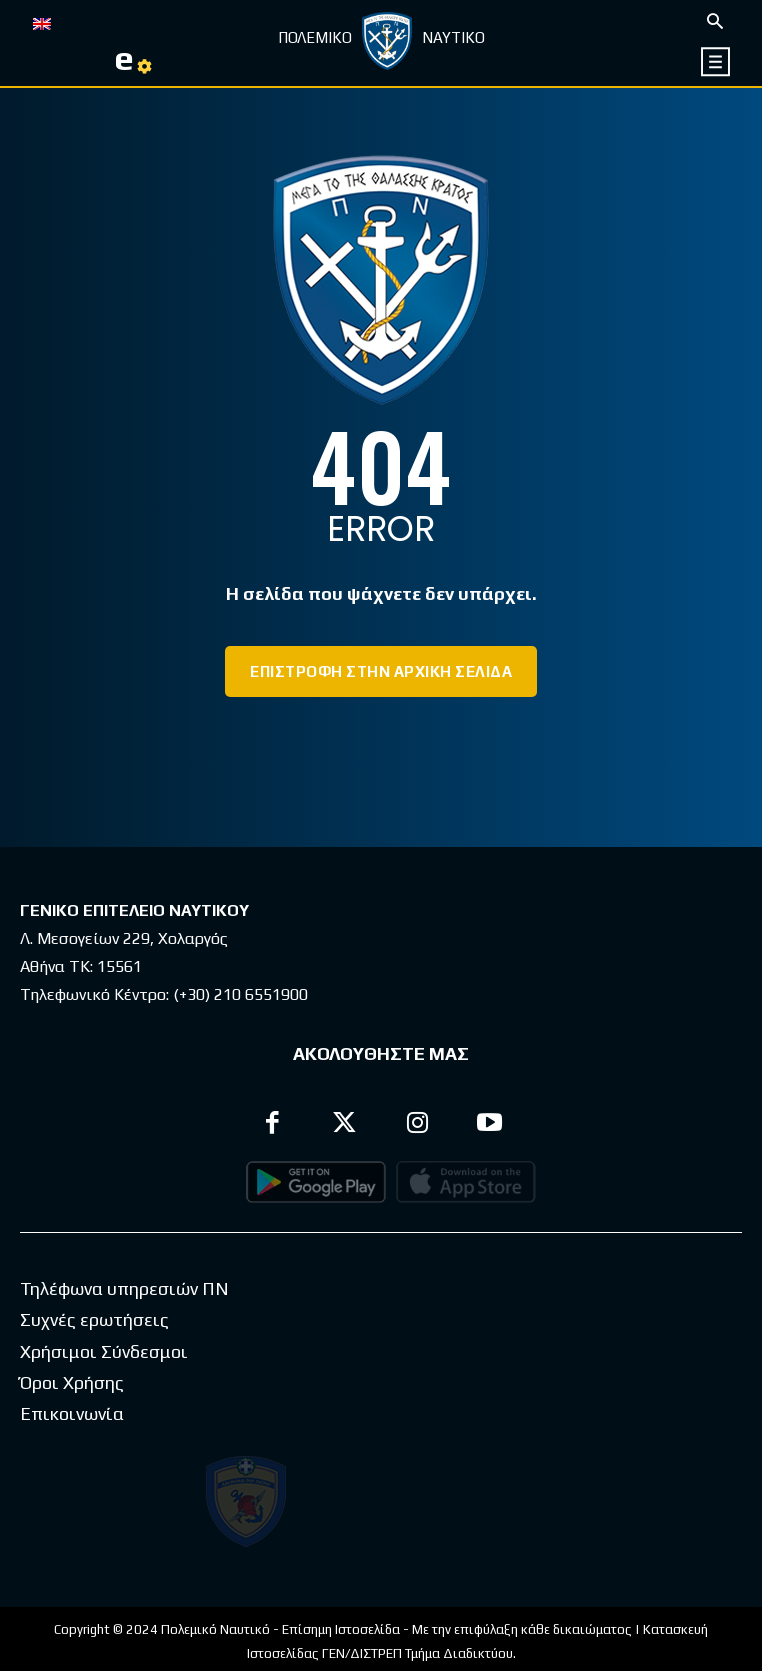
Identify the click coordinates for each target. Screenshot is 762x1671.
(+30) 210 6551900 (240, 994)
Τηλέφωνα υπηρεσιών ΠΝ (124, 1322)
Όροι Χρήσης (72, 1416)
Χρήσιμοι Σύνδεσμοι (104, 1385)
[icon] (716, 61)
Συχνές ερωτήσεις (94, 1353)
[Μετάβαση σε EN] (42, 22)
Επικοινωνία (72, 1447)
